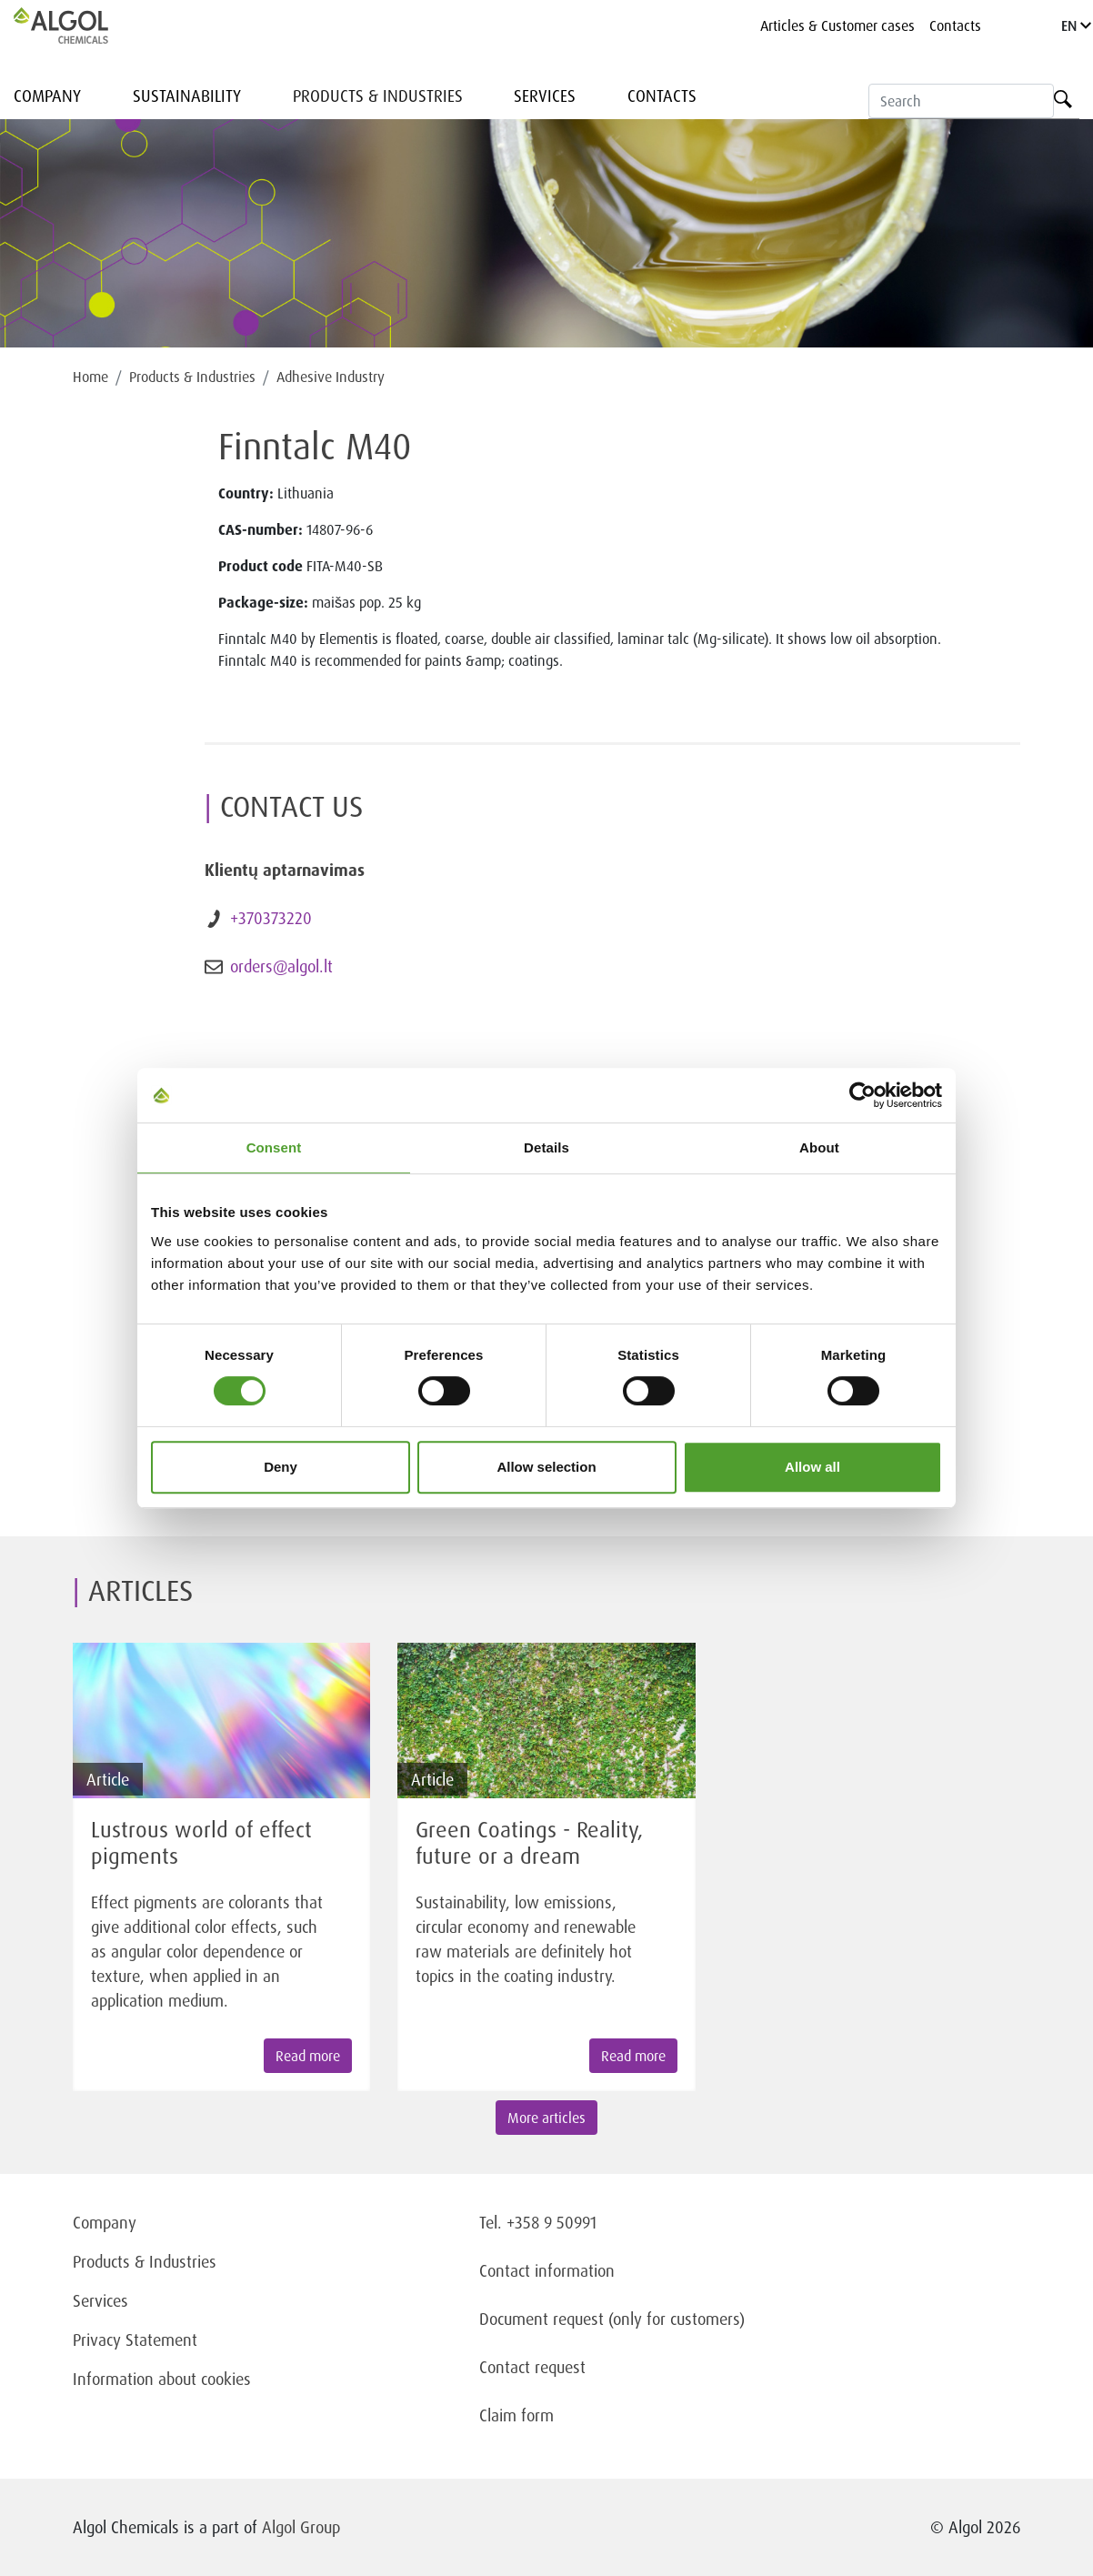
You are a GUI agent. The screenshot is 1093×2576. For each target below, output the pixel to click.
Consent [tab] (274, 1147)
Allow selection (546, 1466)
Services (545, 96)
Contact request (532, 2367)
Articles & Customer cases (837, 25)
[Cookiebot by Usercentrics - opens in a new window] (862, 1095)
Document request (541, 2319)
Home (90, 376)
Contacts (955, 25)
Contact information (547, 2270)
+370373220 (271, 918)
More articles (546, 2117)
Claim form (516, 2415)
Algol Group (301, 2527)
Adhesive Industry (330, 376)
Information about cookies (162, 2379)
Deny (280, 1466)
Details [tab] (546, 1147)
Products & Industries (378, 96)
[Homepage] (80, 25)
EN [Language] (1076, 25)
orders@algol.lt (281, 966)
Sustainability (187, 96)
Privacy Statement (135, 2339)
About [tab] (819, 1147)
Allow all (812, 1466)
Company (47, 96)
